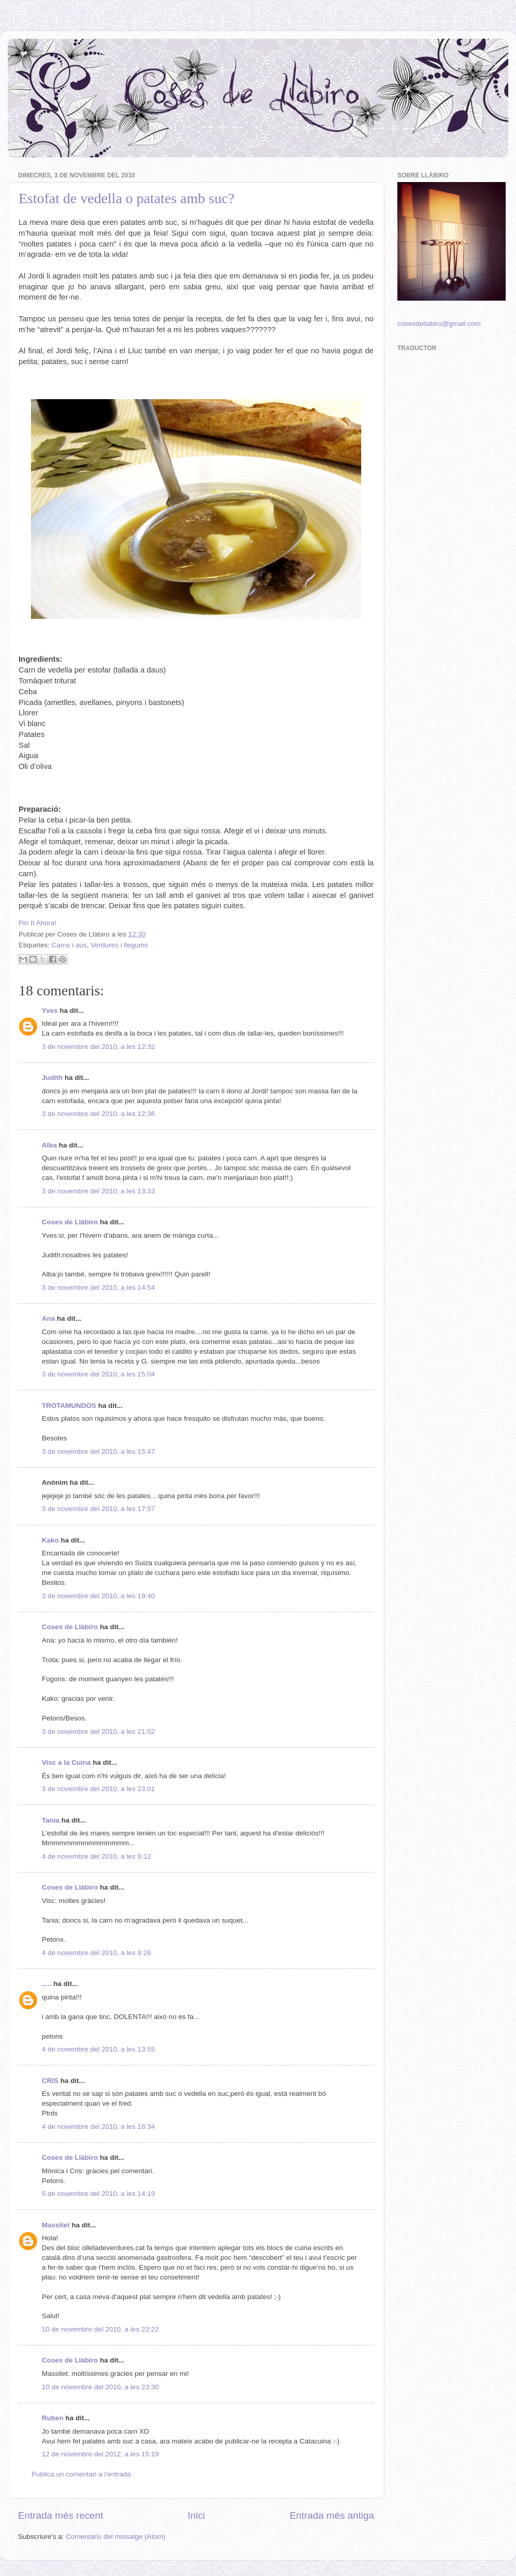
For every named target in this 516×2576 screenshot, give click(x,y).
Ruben (52, 2418)
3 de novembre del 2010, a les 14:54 (98, 1287)
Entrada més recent (60, 2515)
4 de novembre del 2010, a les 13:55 (98, 2049)
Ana (48, 1318)
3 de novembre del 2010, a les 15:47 (98, 1451)
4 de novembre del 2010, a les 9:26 (96, 1953)
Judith (52, 1077)
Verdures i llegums (119, 945)
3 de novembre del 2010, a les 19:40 (98, 1596)
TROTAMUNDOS (69, 1405)
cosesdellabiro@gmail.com (439, 323)
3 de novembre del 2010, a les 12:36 (98, 1114)
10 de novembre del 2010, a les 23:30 (100, 2387)
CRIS (50, 2081)
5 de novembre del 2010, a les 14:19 (98, 2193)
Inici (196, 2515)
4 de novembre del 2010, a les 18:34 (98, 2126)
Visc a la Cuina (66, 1762)
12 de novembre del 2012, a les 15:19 (100, 2454)
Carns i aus (69, 945)
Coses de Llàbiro (70, 1222)
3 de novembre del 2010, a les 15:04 (98, 1374)
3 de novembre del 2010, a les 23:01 (98, 1789)
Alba (49, 1145)
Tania (50, 1820)
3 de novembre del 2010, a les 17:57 (98, 1509)
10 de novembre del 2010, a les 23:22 (100, 2329)
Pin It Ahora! (38, 923)
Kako (50, 1540)
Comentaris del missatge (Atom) (116, 2536)
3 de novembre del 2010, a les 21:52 (98, 1731)
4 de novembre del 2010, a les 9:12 (96, 1856)
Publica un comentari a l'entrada (81, 2474)
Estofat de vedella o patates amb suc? (126, 198)
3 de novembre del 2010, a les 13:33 (98, 1191)
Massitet (56, 2225)
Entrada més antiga (331, 2515)
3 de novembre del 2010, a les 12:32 (98, 1047)
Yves (50, 1010)
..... (47, 1984)
